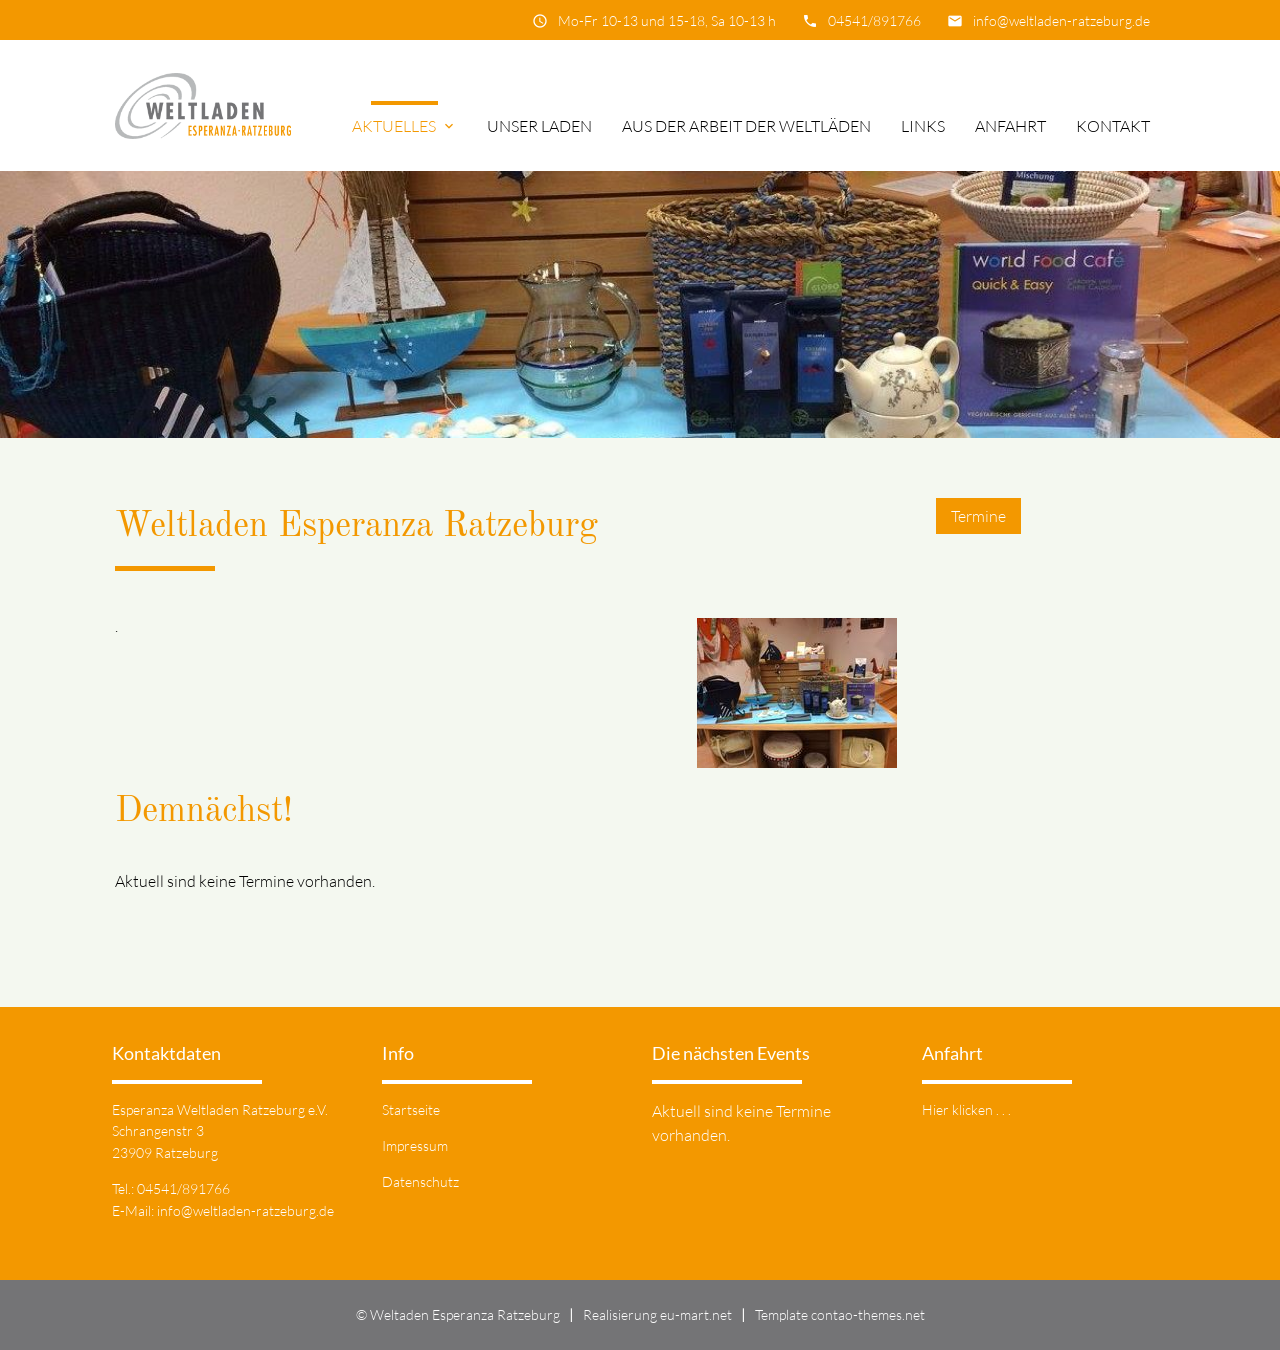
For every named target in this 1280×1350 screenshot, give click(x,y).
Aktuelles (404, 126)
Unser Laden (539, 126)
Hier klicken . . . (966, 1109)
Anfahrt (1010, 126)
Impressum (415, 1145)
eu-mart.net (696, 1314)
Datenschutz (420, 1181)
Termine (978, 516)
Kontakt (1113, 126)
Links (923, 126)
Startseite (411, 1109)
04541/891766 (874, 20)
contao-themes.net (868, 1314)
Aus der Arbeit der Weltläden (746, 126)
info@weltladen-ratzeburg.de (1061, 20)
